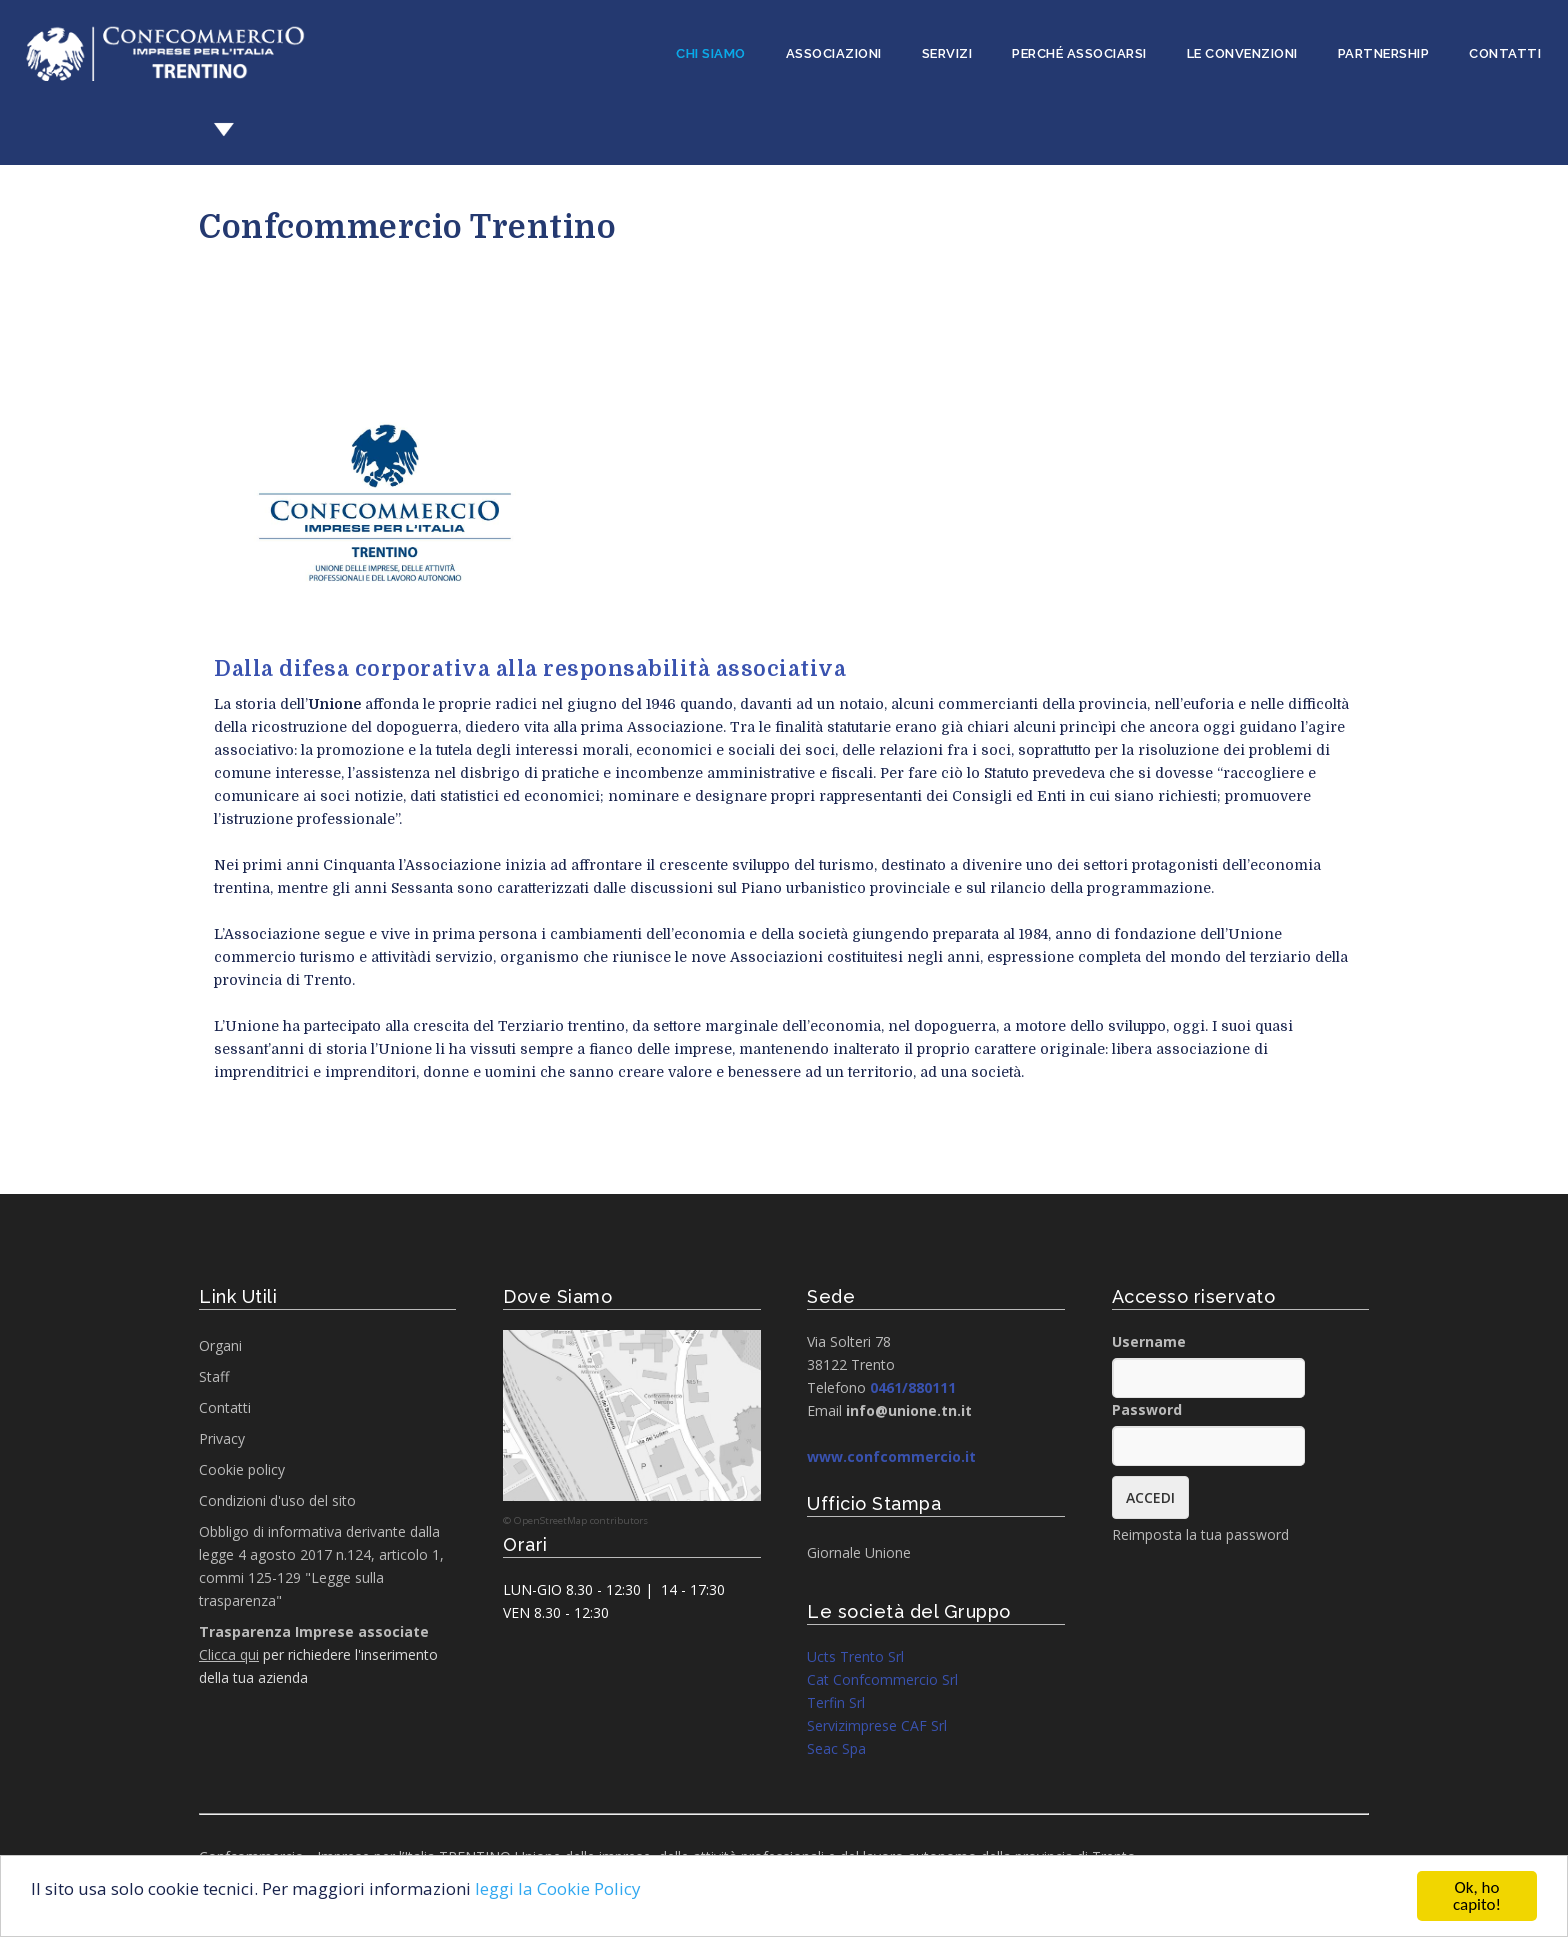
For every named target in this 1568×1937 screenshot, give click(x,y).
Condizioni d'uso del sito (277, 1500)
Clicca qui (229, 1654)
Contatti (1505, 53)
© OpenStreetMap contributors (575, 1520)
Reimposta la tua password (1200, 1534)
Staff (214, 1376)
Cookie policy (242, 1469)
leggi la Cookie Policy (558, 1888)
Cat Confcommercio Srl (882, 1679)
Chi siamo (711, 53)
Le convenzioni (1242, 53)
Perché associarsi (1079, 53)
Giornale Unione (859, 1552)
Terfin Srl (836, 1702)
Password (1147, 1409)
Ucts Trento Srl (855, 1656)
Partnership (1384, 53)
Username (1149, 1341)
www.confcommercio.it (891, 1456)
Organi (220, 1345)
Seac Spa (836, 1748)
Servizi (947, 53)
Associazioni (834, 53)
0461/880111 (913, 1387)
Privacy (222, 1438)
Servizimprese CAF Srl (877, 1725)
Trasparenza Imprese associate (314, 1631)
